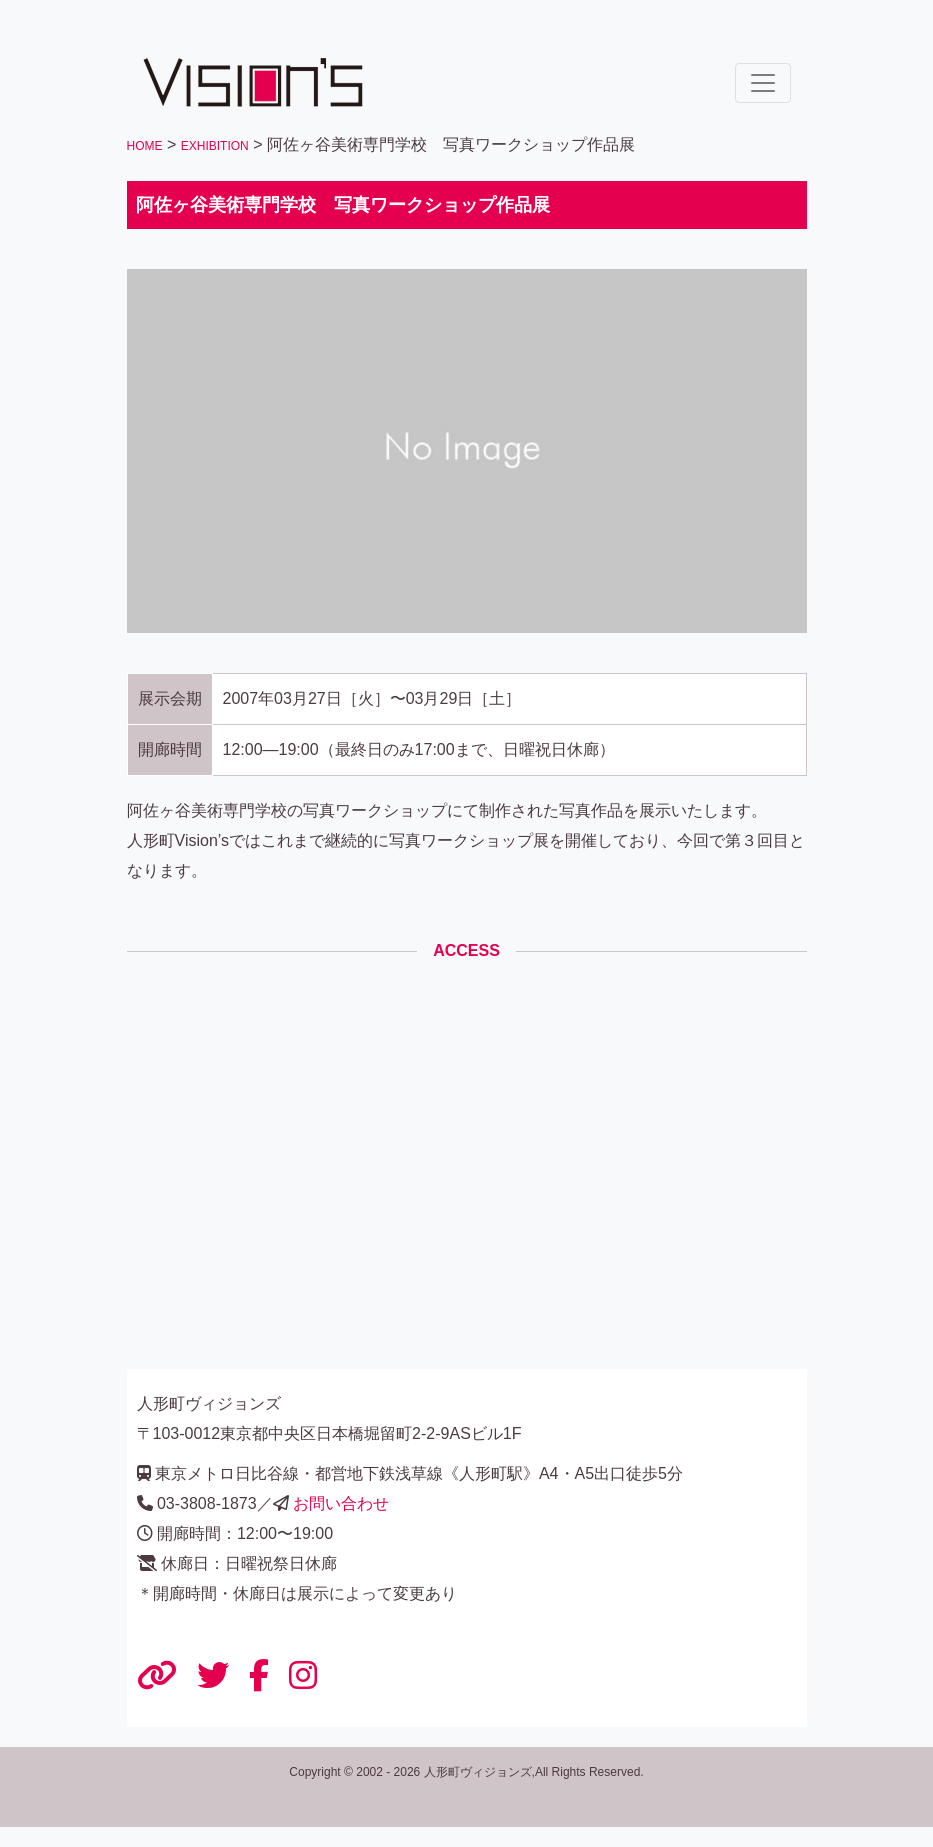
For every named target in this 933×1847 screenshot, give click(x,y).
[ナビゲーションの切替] (763, 83)
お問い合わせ (341, 1503)
